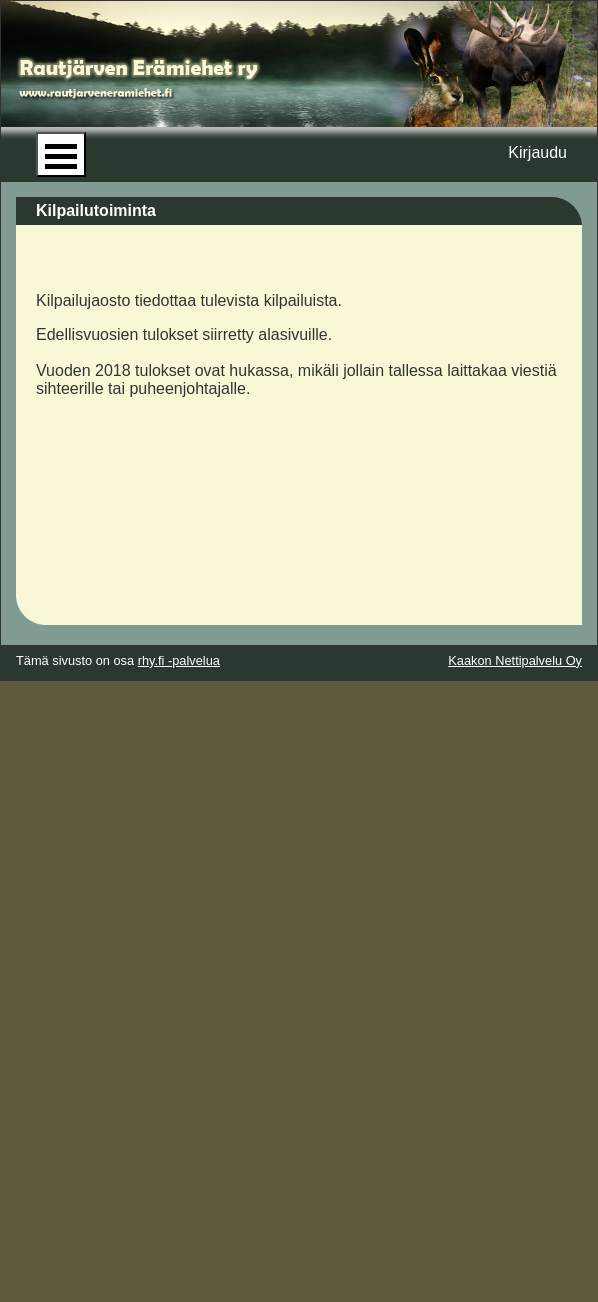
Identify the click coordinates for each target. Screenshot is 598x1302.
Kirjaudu (537, 152)
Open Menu (61, 154)
